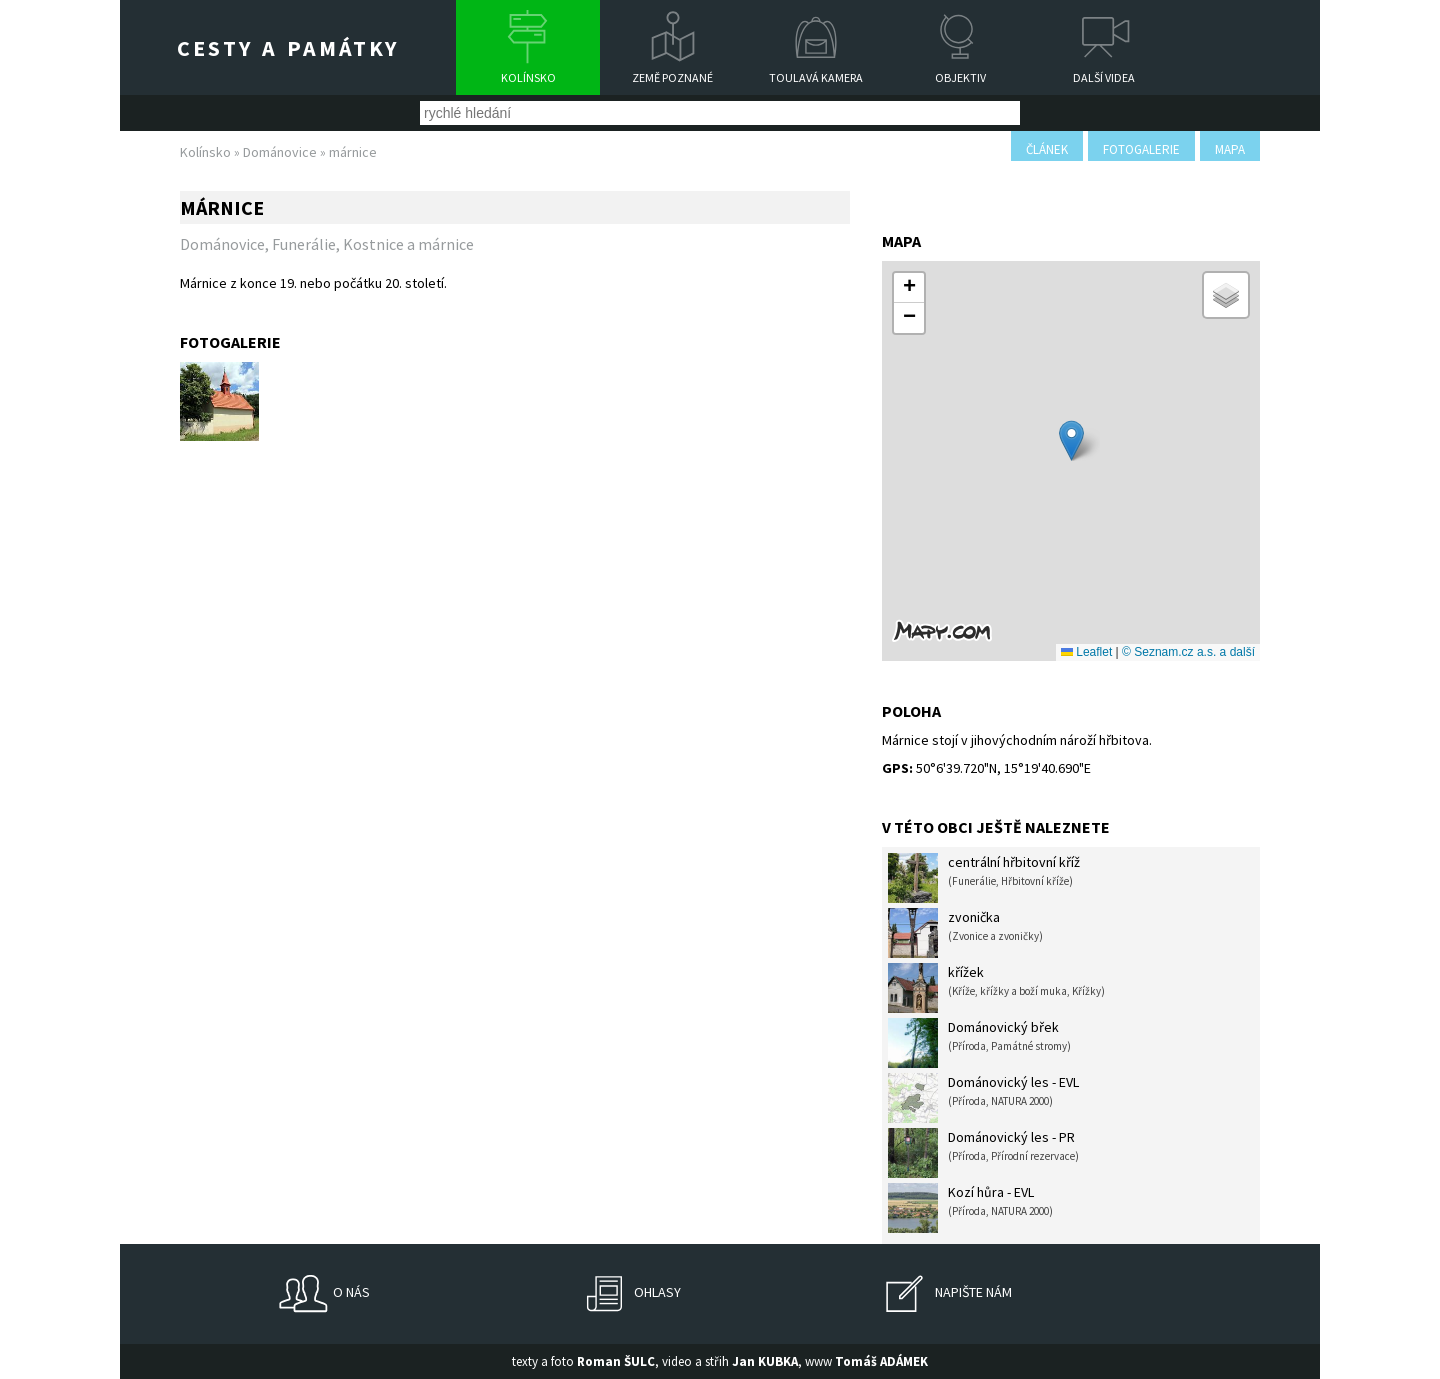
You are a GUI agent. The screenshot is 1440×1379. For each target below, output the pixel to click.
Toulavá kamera (816, 77)
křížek (996, 988)
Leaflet (1086, 652)
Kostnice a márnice (408, 244)
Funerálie (304, 244)
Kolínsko (528, 77)
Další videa (1104, 77)
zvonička (965, 933)
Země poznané (672, 77)
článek (1047, 149)
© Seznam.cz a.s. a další (1188, 652)
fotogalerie (1141, 149)
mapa (1230, 149)
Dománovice (280, 152)
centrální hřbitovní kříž (984, 878)
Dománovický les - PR (983, 1153)
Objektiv (960, 77)
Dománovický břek (979, 1043)
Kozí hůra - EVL (970, 1208)
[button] (1071, 440)
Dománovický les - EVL (983, 1098)
